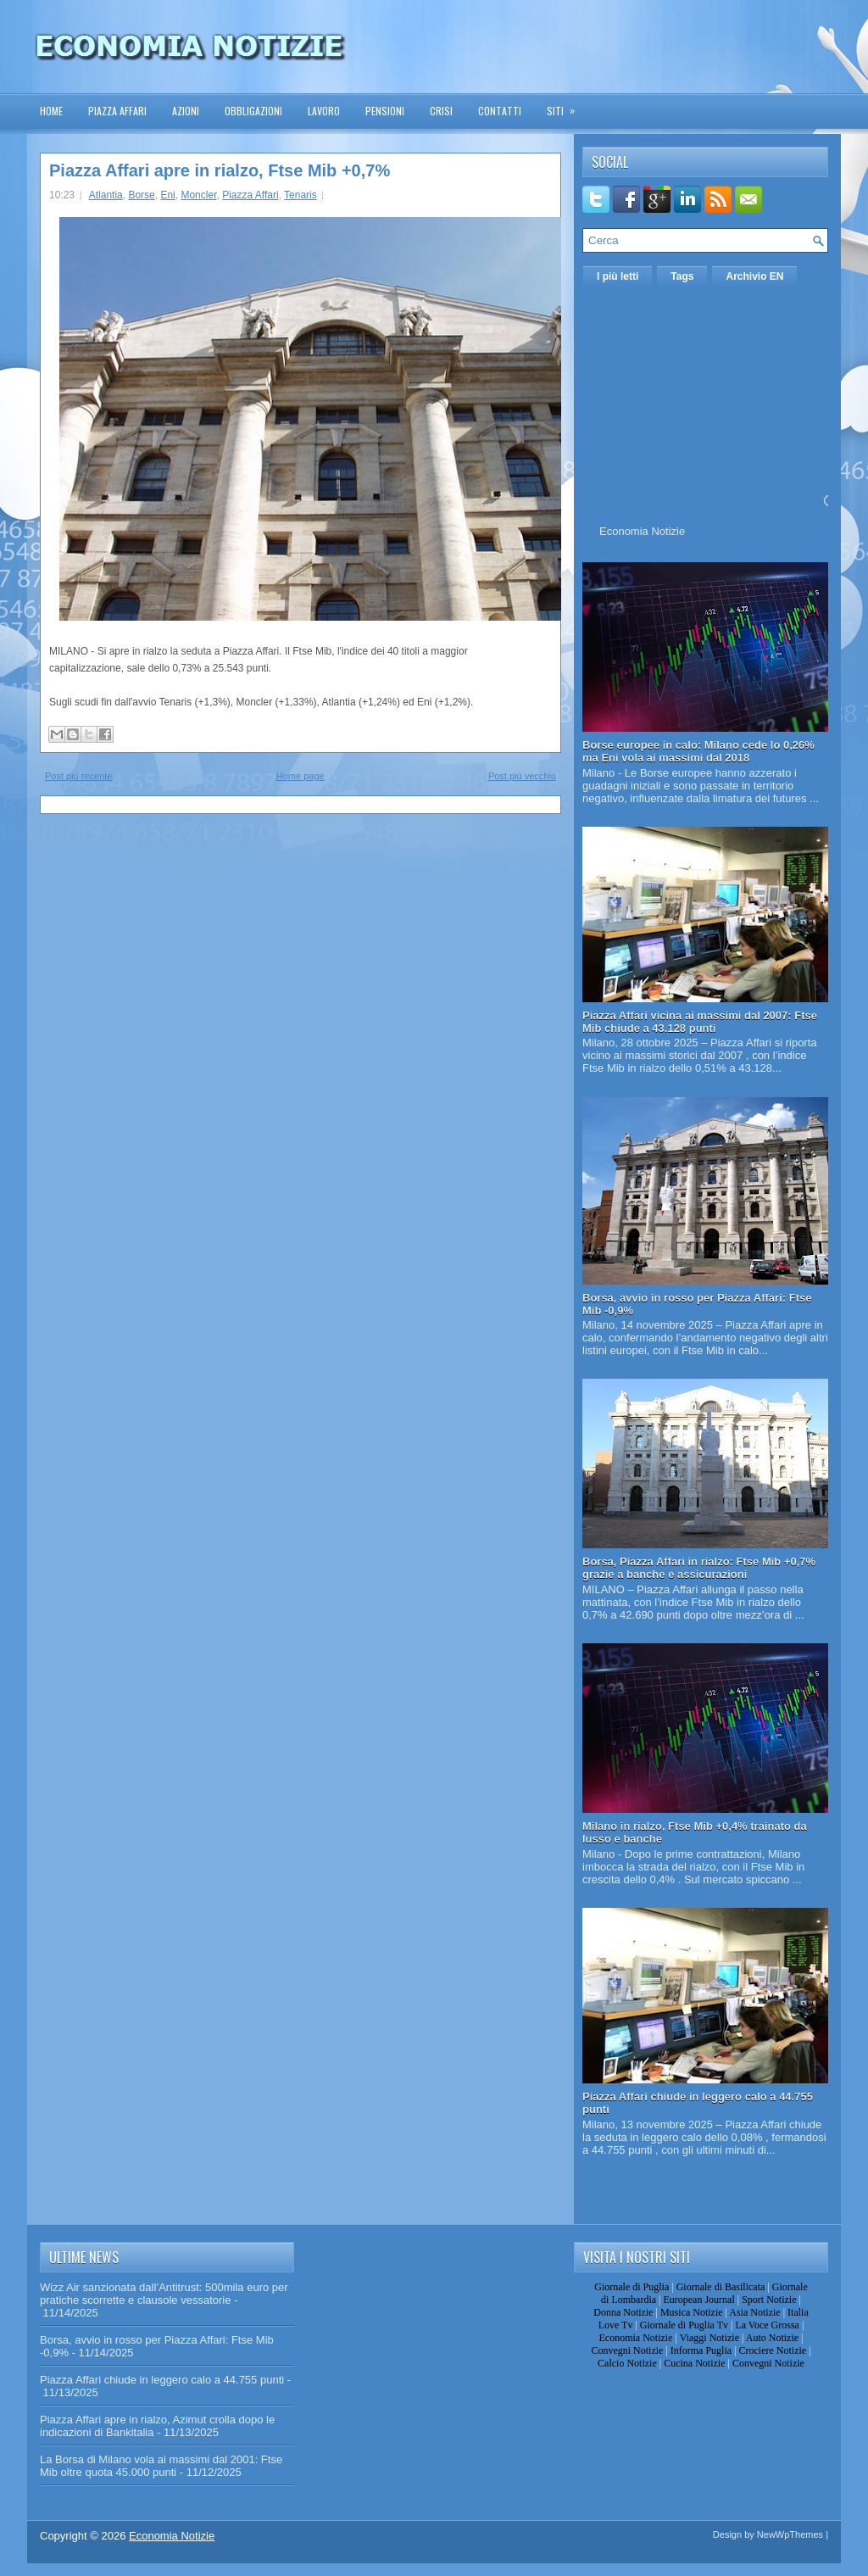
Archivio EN (754, 276)
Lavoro (324, 110)
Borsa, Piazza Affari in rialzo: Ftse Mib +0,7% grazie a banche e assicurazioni (698, 1568)
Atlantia (106, 195)
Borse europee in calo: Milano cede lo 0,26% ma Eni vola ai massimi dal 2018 (698, 751)
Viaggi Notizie (709, 2338)
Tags (681, 276)
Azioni (185, 110)
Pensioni (384, 110)
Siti (566, 105)
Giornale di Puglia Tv (684, 2325)
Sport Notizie (769, 2300)
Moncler (198, 195)
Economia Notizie (642, 531)
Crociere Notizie (773, 2350)
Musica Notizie (691, 2312)
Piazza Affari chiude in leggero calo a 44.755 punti (162, 2379)
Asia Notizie (754, 2312)
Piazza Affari (117, 110)
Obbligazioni (253, 110)
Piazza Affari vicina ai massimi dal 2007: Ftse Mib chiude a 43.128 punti (699, 1021)
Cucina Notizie (694, 2363)
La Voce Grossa (767, 2325)
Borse (141, 195)
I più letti (617, 276)
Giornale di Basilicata (720, 2287)
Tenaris (300, 195)
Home (51, 110)
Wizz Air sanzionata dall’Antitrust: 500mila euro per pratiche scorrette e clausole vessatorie (164, 2293)
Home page (300, 776)
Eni (167, 195)
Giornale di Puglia (631, 2287)
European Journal (698, 2300)
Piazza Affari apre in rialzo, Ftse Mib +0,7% (219, 170)
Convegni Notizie (627, 2350)
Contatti (499, 110)
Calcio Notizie (627, 2363)
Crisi (441, 110)
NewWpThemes (790, 2534)
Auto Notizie (772, 2338)
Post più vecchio (522, 776)
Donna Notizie (623, 2312)
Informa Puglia (701, 2350)
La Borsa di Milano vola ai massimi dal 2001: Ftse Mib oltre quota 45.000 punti (161, 2465)
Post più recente (79, 776)
